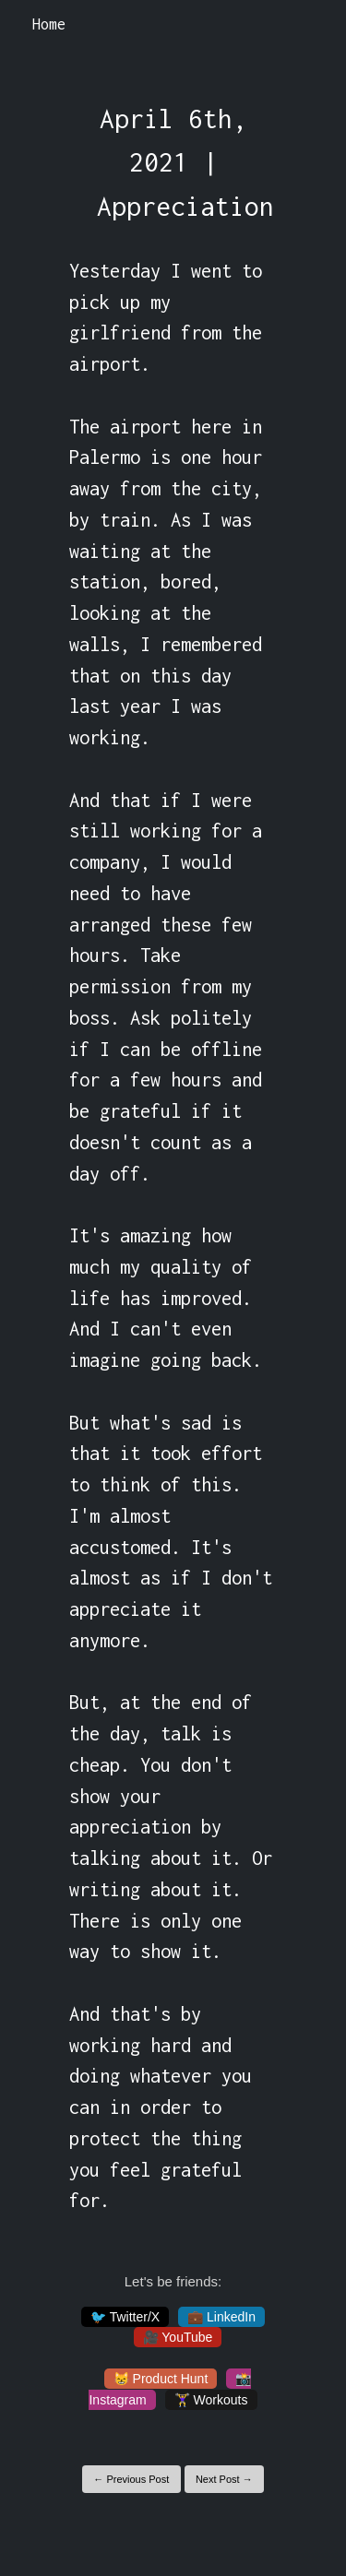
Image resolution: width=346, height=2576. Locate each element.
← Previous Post (131, 2479)
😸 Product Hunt (161, 2378)
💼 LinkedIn (221, 2316)
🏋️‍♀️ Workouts (211, 2399)
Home (49, 24)
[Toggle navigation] (307, 24)
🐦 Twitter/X (125, 2316)
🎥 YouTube (178, 2337)
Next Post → (224, 2479)
